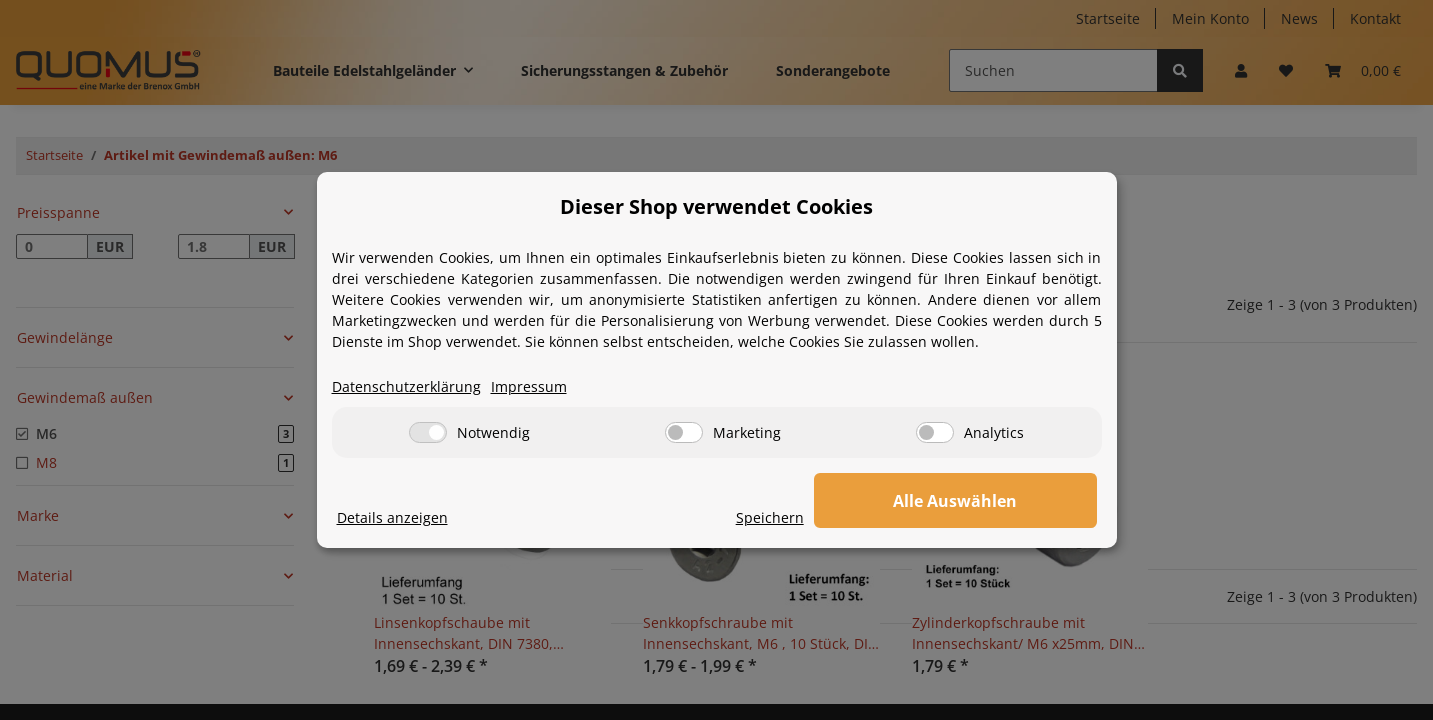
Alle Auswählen (997, 501)
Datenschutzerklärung (406, 387)
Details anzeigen (392, 518)
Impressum (529, 387)
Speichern (853, 518)
